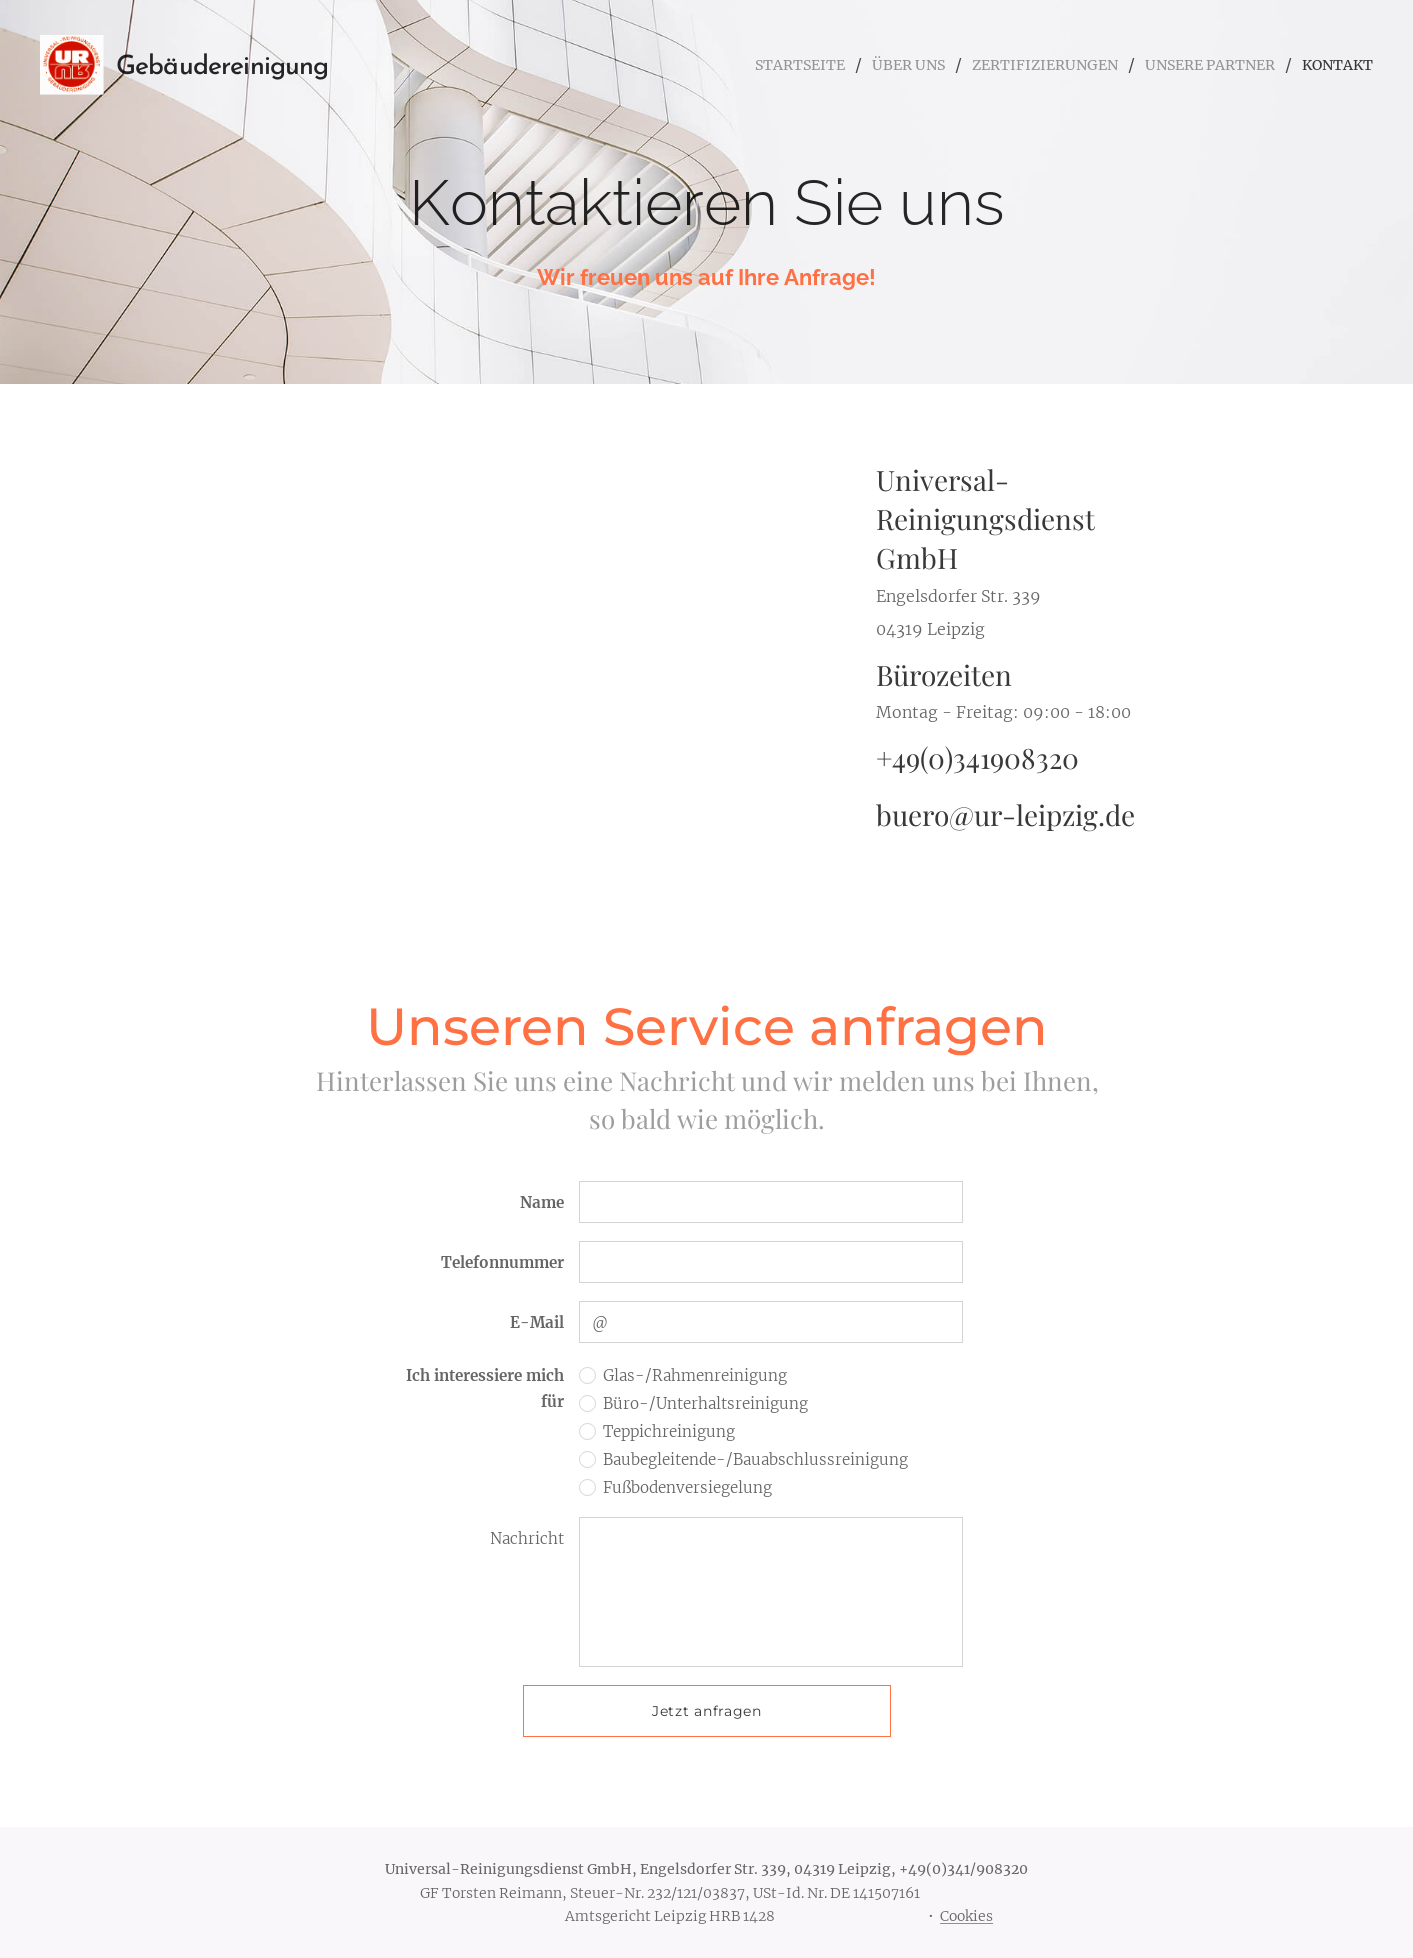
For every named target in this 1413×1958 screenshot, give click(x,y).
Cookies (966, 1916)
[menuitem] (747, 65)
